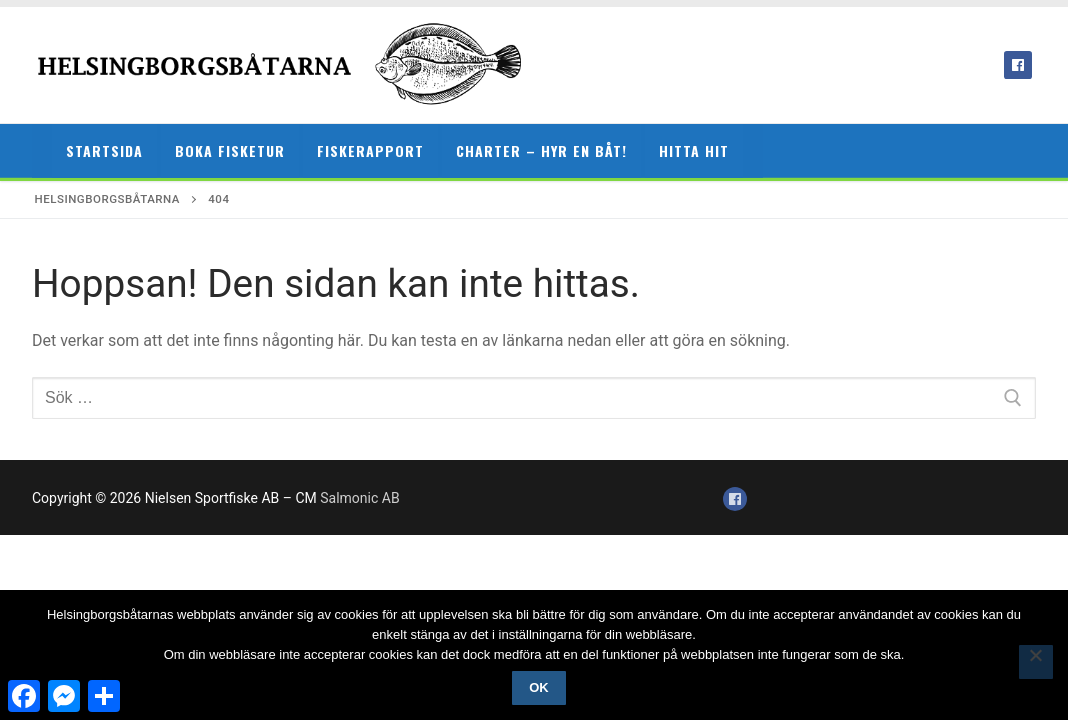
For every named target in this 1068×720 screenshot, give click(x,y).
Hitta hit (694, 150)
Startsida (104, 150)
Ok (539, 687)
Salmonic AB (359, 498)
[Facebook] (1018, 65)
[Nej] (1036, 662)
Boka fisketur (230, 150)
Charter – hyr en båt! (541, 150)
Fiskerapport (370, 150)
